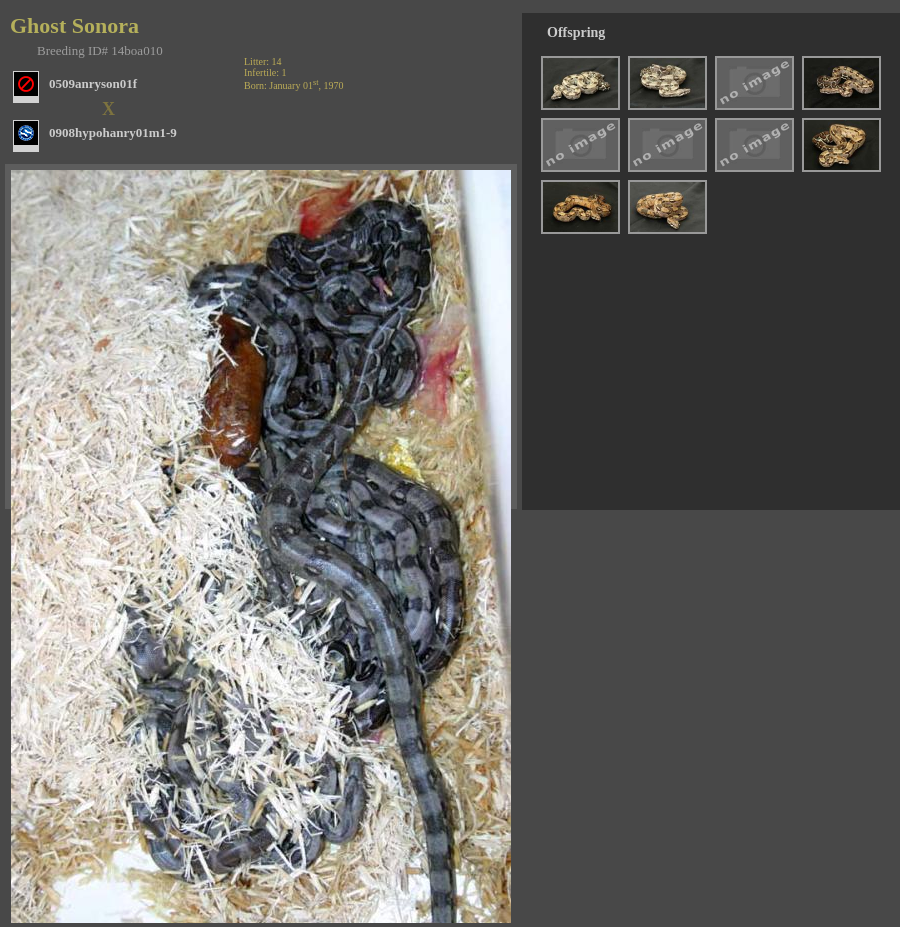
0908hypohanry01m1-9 (113, 132)
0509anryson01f (93, 83)
